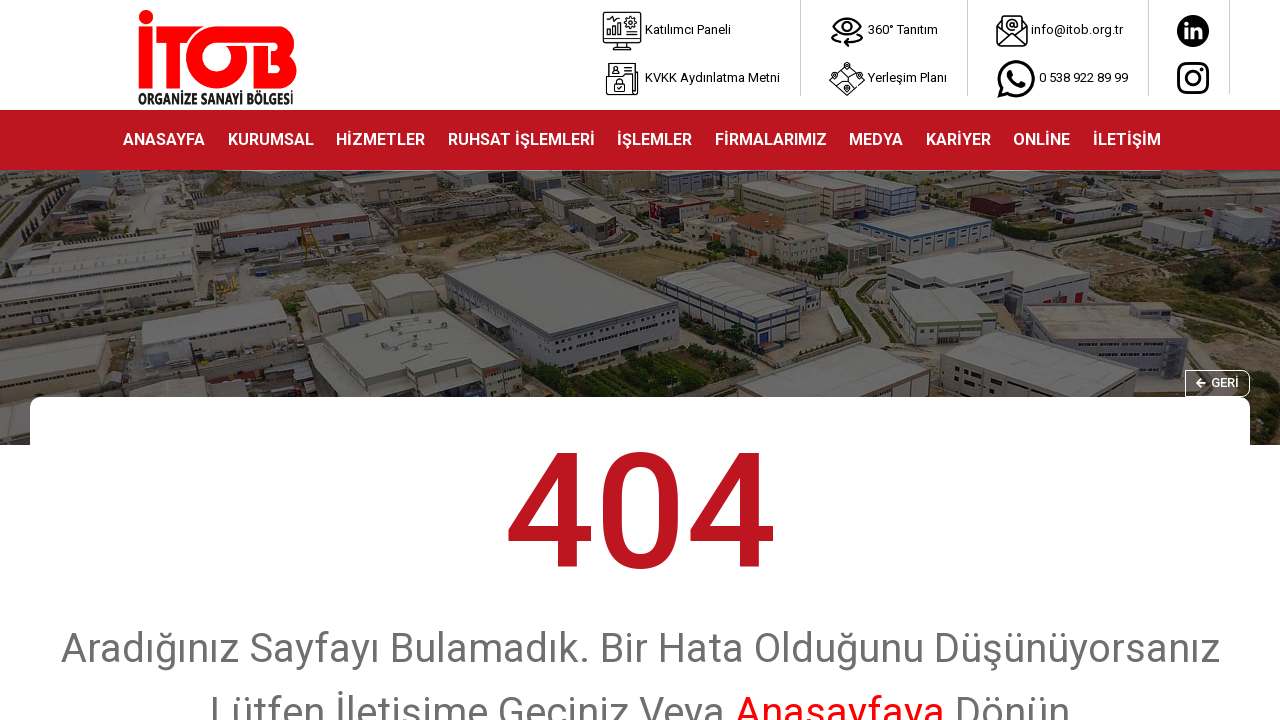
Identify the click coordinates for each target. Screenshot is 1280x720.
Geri (1217, 382)
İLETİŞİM (1127, 139)
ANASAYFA (164, 139)
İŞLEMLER (654, 139)
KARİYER (958, 139)
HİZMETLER (380, 139)
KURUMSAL (271, 139)
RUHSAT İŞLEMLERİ (521, 139)
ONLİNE (1041, 139)
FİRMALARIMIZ (771, 139)
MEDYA (876, 139)
